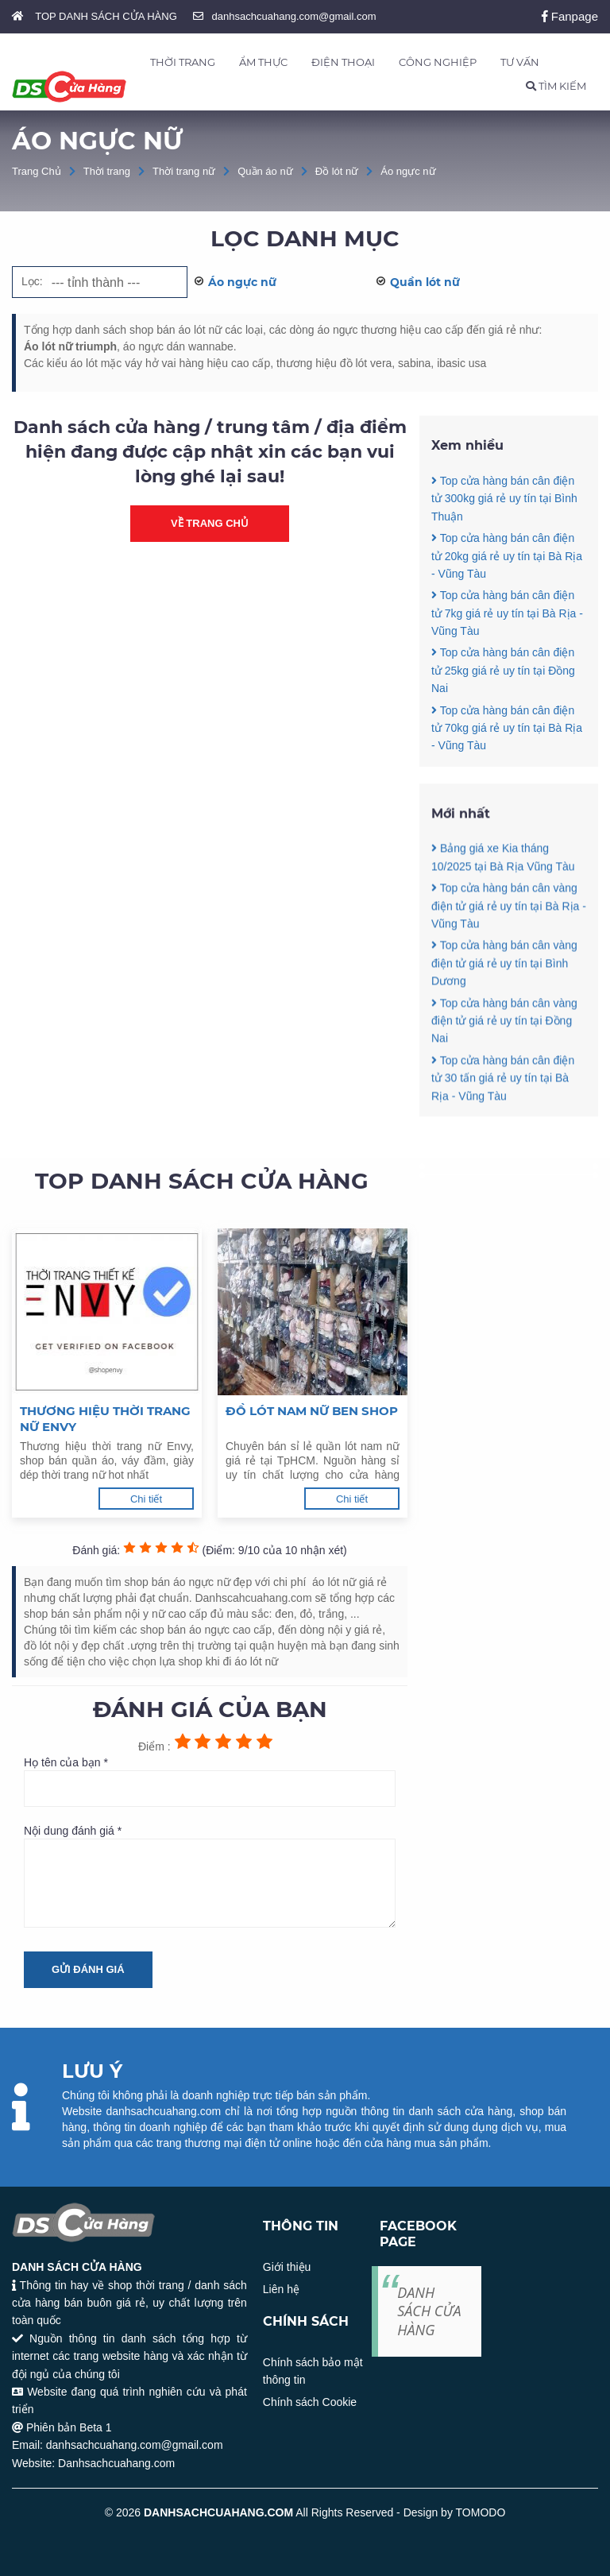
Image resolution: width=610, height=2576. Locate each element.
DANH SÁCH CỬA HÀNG (429, 2311)
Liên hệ (281, 2289)
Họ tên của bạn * (210, 1781)
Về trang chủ (210, 523)
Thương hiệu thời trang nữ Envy (105, 1418)
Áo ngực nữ (407, 171)
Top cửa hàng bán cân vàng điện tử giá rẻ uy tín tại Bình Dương (504, 1036)
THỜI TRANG (182, 62)
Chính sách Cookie (310, 2402)
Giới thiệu (287, 2267)
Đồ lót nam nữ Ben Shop (312, 1410)
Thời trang (106, 171)
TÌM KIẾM (556, 85)
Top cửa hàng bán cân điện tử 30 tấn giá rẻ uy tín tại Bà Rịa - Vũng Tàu (502, 1151)
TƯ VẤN (519, 62)
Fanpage (570, 16)
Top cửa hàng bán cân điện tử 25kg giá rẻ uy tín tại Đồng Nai (503, 670)
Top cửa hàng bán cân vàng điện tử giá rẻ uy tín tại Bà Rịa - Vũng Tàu (508, 979)
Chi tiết (146, 1499)
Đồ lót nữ (337, 171)
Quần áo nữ (265, 171)
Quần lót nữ (425, 282)
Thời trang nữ (183, 171)
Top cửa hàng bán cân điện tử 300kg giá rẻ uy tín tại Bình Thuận (504, 498)
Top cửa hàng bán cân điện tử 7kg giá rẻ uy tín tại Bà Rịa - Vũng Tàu (507, 613)
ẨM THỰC (263, 62)
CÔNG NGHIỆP (438, 62)
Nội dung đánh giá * (210, 1876)
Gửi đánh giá (88, 1969)
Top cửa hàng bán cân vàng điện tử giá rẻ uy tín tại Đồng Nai (504, 1093)
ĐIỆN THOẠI (343, 62)
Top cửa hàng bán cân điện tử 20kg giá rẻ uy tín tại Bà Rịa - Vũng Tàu (506, 556)
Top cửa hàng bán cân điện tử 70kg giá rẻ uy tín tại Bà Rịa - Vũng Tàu (506, 728)
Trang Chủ (36, 171)
